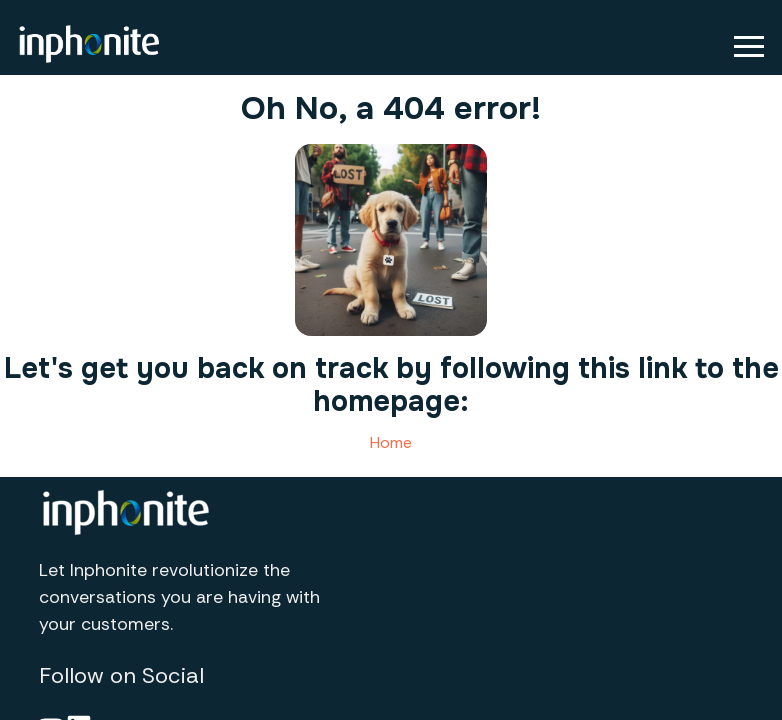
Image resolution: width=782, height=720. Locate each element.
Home (391, 442)
